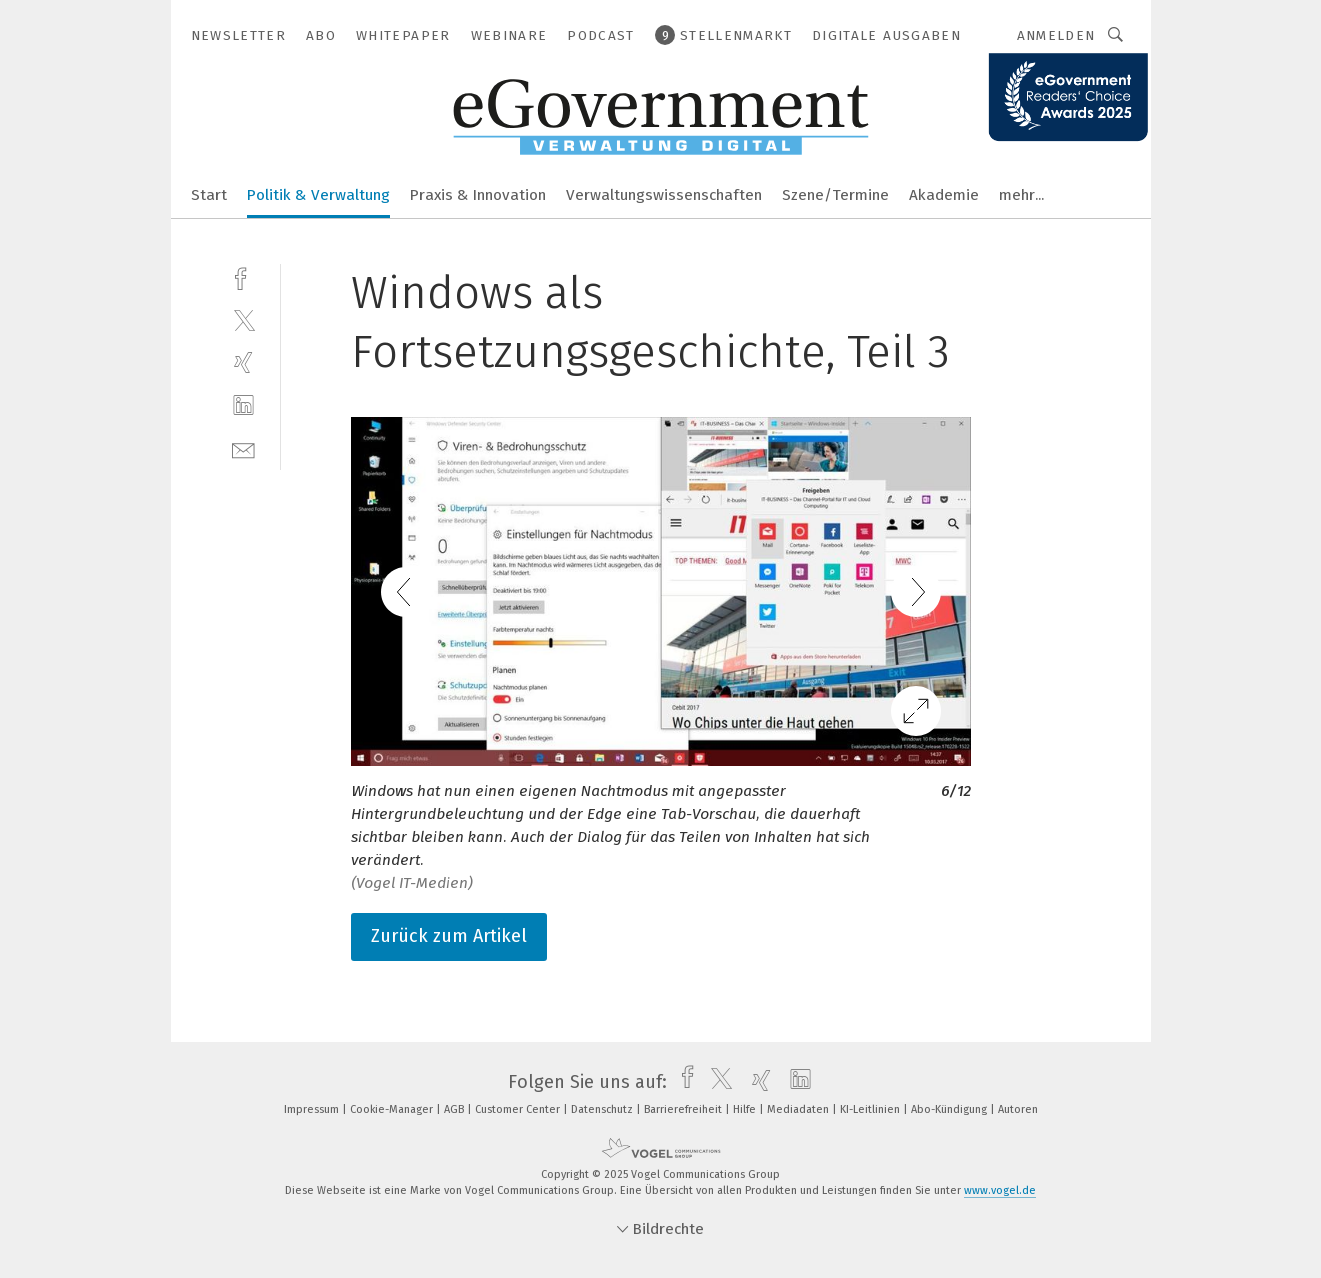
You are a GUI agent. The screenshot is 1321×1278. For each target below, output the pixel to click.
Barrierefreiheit (684, 1109)
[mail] (243, 448)
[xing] (243, 362)
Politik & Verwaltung (318, 195)
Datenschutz (603, 1109)
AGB (455, 1109)
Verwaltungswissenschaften (664, 195)
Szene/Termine (835, 195)
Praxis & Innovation (478, 195)
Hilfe (746, 1109)
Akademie (944, 195)
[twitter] (243, 319)
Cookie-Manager (393, 1109)
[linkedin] (243, 405)
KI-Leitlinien (871, 1109)
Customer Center (519, 1109)
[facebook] (243, 276)
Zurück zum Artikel (449, 936)
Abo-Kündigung (950, 1109)
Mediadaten (799, 1109)
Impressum (313, 1109)
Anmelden (1056, 35)
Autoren (1018, 1109)
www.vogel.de (1000, 1190)
